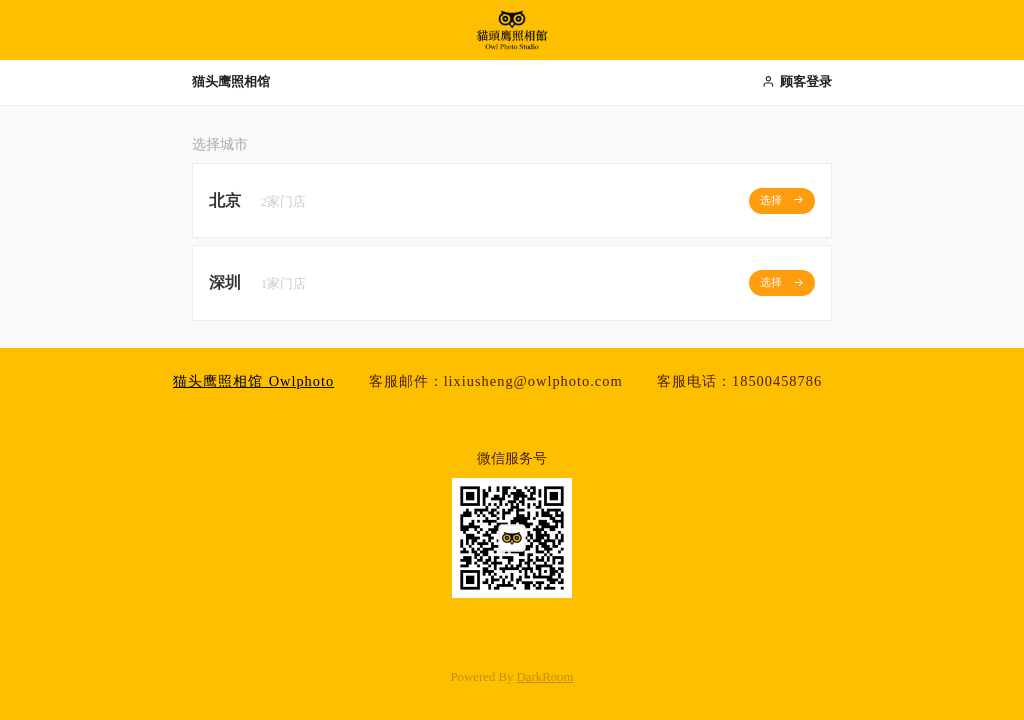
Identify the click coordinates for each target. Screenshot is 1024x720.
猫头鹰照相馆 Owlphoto (253, 381)
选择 (782, 199)
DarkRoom (545, 677)
